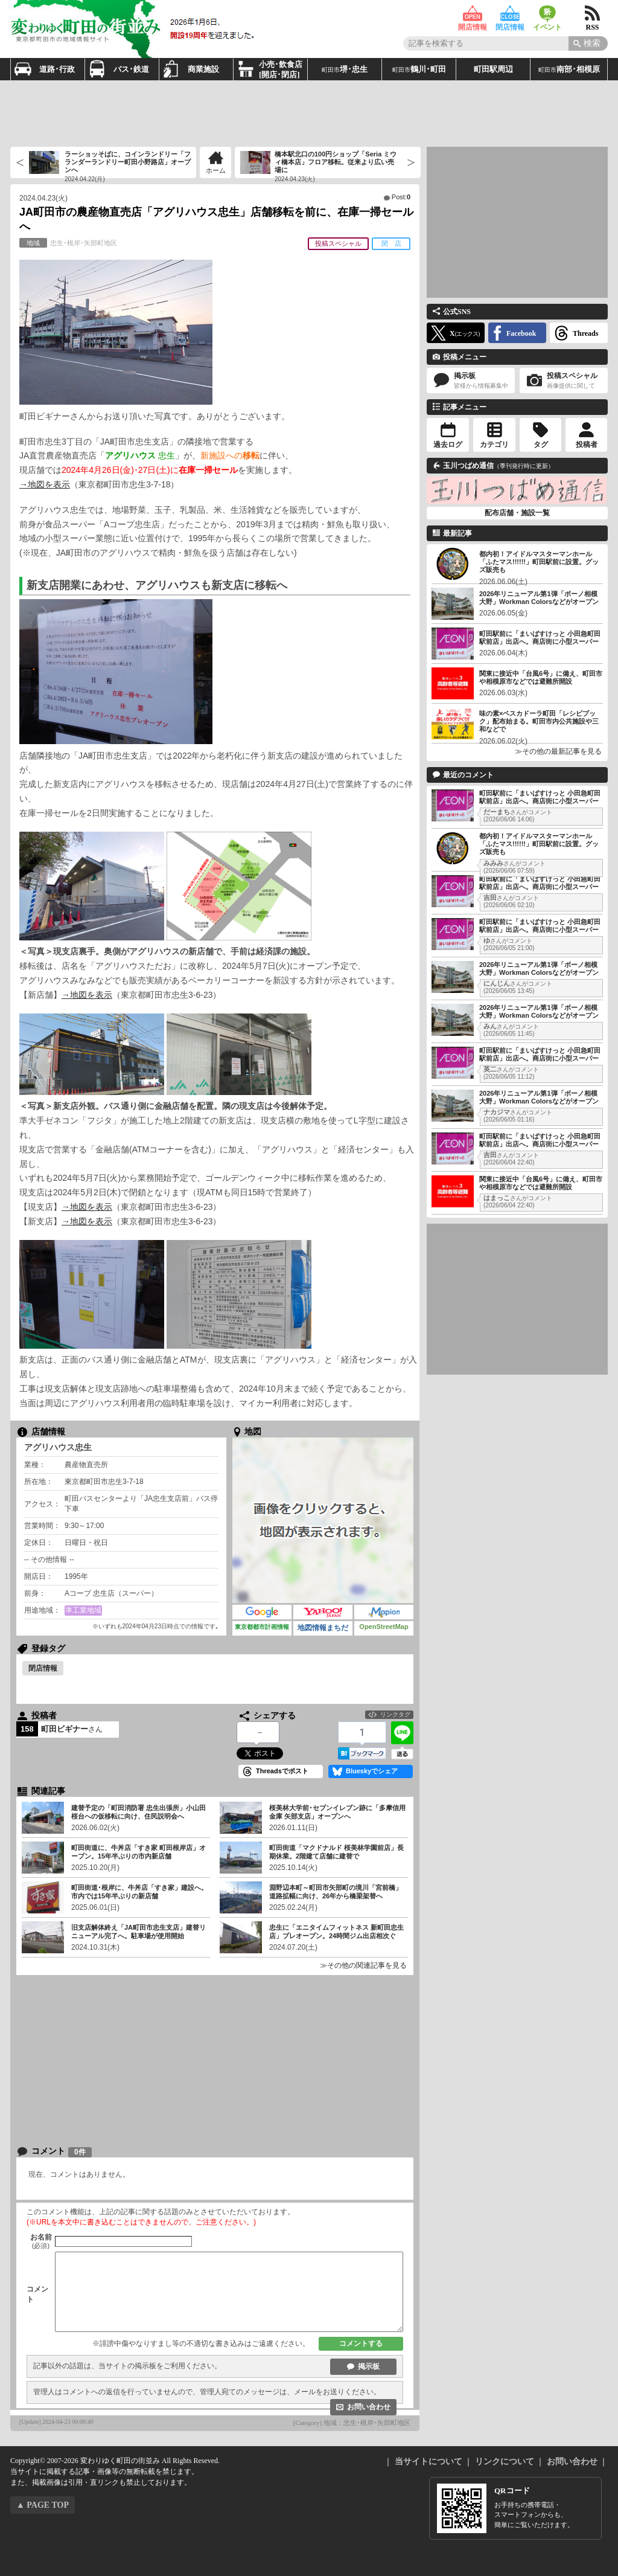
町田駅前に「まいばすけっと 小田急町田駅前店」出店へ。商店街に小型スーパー (539, 637)
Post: (401, 197)
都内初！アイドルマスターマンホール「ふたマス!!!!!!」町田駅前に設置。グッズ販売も (539, 561)
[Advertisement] (309, 113)
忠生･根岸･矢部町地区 (68, 242)
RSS (592, 13)
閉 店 (391, 243)
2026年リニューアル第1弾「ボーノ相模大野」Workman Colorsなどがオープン (539, 597)
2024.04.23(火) (43, 198)
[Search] (588, 43)
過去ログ (447, 444)
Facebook (521, 333)
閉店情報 (510, 13)
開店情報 (472, 13)
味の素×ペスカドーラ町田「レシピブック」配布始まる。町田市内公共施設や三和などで (539, 721)
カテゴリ (494, 444)
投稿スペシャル (338, 243)
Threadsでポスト (282, 1771)
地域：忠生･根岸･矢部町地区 (366, 2422)
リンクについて (504, 2461)
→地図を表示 (44, 484)
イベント (547, 13)
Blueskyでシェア (372, 1771)
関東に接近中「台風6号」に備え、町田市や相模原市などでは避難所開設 (540, 677)
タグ (541, 444)
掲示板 (369, 2366)
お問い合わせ (368, 2407)
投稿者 (586, 444)
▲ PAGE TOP (42, 2505)
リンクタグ (395, 1714)
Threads (585, 333)
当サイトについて (428, 2461)
